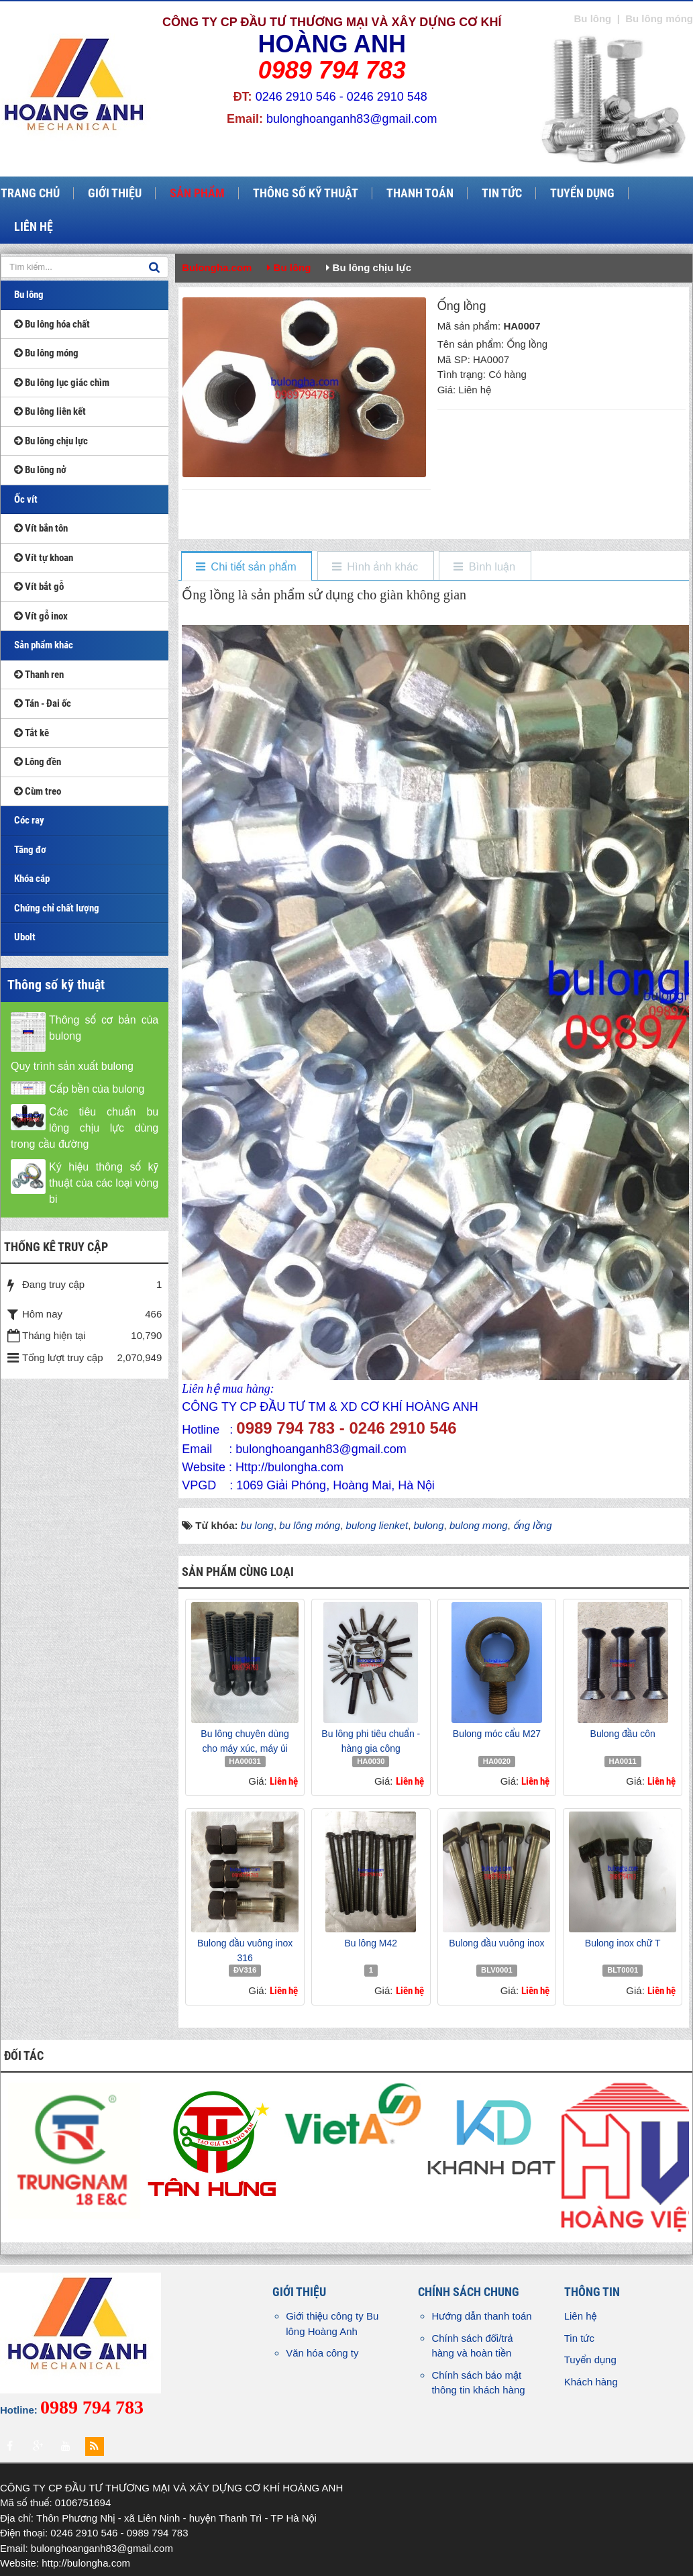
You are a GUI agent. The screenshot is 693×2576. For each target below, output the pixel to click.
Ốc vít (26, 499)
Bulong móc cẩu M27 (497, 1733)
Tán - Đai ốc (42, 703)
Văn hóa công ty (322, 2353)
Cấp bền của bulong (96, 1089)
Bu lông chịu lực (51, 441)
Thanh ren (39, 674)
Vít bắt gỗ (39, 587)
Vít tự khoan (43, 558)
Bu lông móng (46, 353)
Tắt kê (31, 733)
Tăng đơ (30, 850)
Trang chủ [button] (30, 193)
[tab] (246, 567)
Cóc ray (29, 820)
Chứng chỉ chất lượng (56, 908)
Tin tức (579, 2338)
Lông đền (37, 762)
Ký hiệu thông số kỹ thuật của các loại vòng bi (103, 1183)
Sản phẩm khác (43, 645)
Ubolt (25, 937)
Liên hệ (580, 2316)
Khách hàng (591, 2381)
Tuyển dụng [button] (582, 193)
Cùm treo (37, 791)
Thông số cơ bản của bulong (103, 1028)
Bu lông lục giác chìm (61, 383)
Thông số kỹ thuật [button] (305, 193)
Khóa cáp (32, 879)
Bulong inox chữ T (623, 1943)
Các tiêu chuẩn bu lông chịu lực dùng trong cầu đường (84, 1128)
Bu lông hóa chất (52, 324)
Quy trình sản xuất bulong (72, 1066)
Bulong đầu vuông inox (496, 1943)
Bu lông (29, 295)
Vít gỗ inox (41, 616)
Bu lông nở (40, 470)
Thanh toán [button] (420, 193)
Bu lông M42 (370, 1943)
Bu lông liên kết (50, 411)
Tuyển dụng (590, 2359)
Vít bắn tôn (41, 528)
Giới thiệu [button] (115, 193)
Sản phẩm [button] (197, 193)
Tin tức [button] (502, 193)
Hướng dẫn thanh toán (481, 2316)
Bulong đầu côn (622, 1733)
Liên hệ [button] (33, 227)
